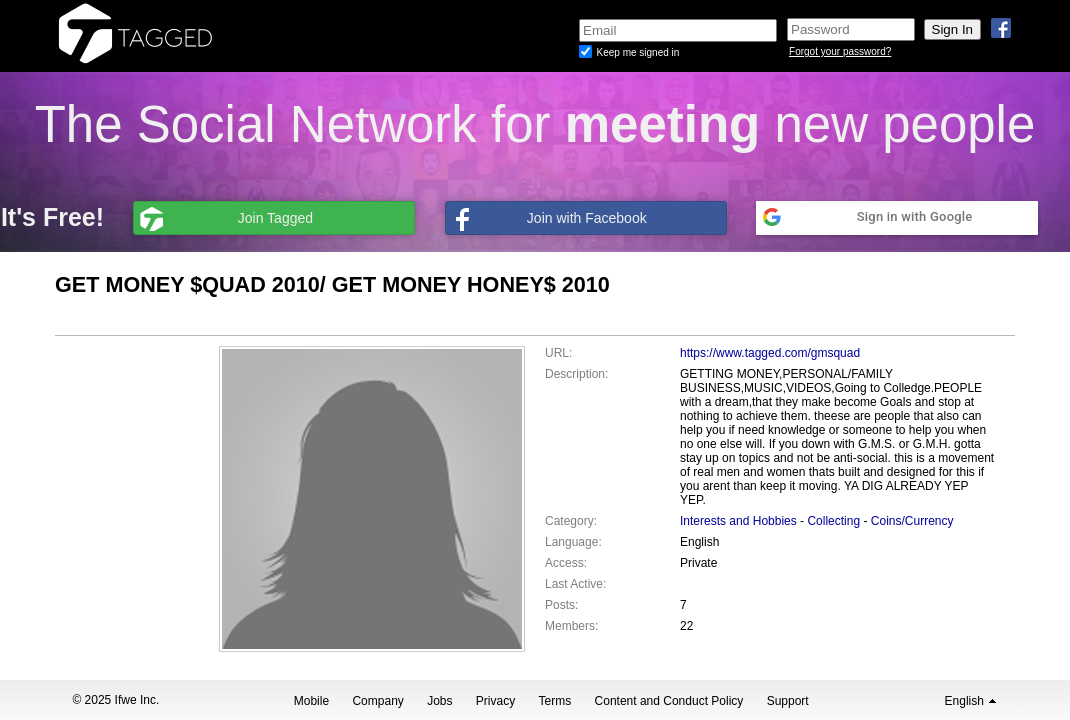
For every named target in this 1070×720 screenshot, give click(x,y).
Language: (573, 542)
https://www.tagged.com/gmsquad (770, 353)
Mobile (311, 701)
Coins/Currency (912, 521)
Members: (571, 626)
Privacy (495, 701)
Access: (566, 563)
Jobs (439, 701)
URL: (558, 353)
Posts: (561, 605)
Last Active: (575, 584)
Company (377, 701)
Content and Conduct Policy (669, 701)
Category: (571, 521)
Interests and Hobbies (738, 521)
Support (788, 701)
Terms (555, 701)
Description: (576, 374)
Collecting (833, 521)
